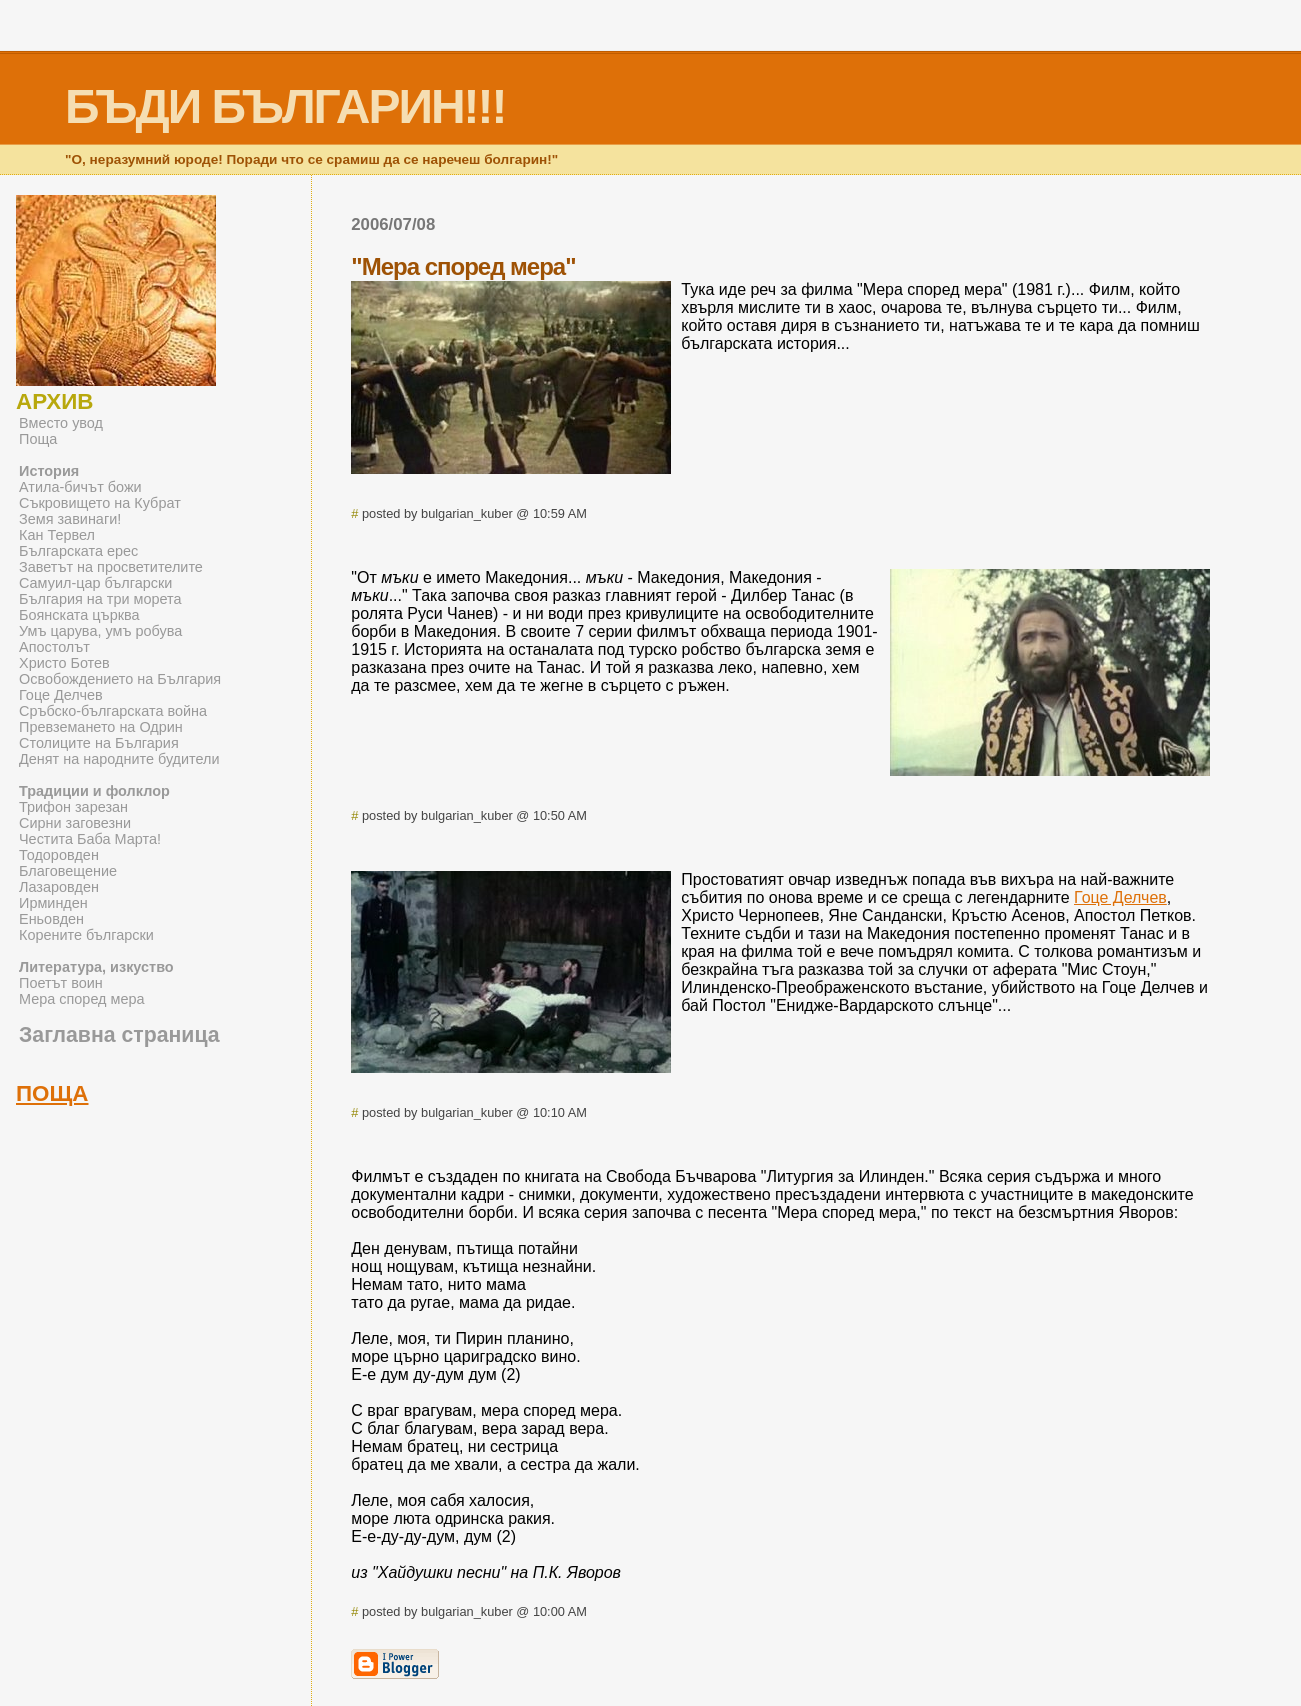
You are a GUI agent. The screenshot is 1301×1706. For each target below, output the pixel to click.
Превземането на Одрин (101, 727)
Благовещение (68, 871)
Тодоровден (59, 855)
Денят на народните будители (119, 759)
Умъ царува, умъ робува (100, 631)
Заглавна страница (119, 1035)
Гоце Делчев (1120, 897)
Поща (38, 439)
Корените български (86, 935)
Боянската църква (79, 615)
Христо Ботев (64, 663)
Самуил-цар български (95, 583)
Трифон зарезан (73, 807)
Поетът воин (61, 983)
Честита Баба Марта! (90, 839)
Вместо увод (61, 423)
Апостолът (54, 647)
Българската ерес (78, 551)
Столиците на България (99, 743)
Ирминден (53, 903)
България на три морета (100, 599)
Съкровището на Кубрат (100, 503)
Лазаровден (59, 887)
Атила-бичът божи (80, 487)
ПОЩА (52, 1093)
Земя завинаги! (70, 519)
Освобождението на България (120, 679)
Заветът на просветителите (111, 567)
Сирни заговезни (75, 823)
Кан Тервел (57, 535)
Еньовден (51, 919)
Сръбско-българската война (113, 711)
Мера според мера (82, 999)
